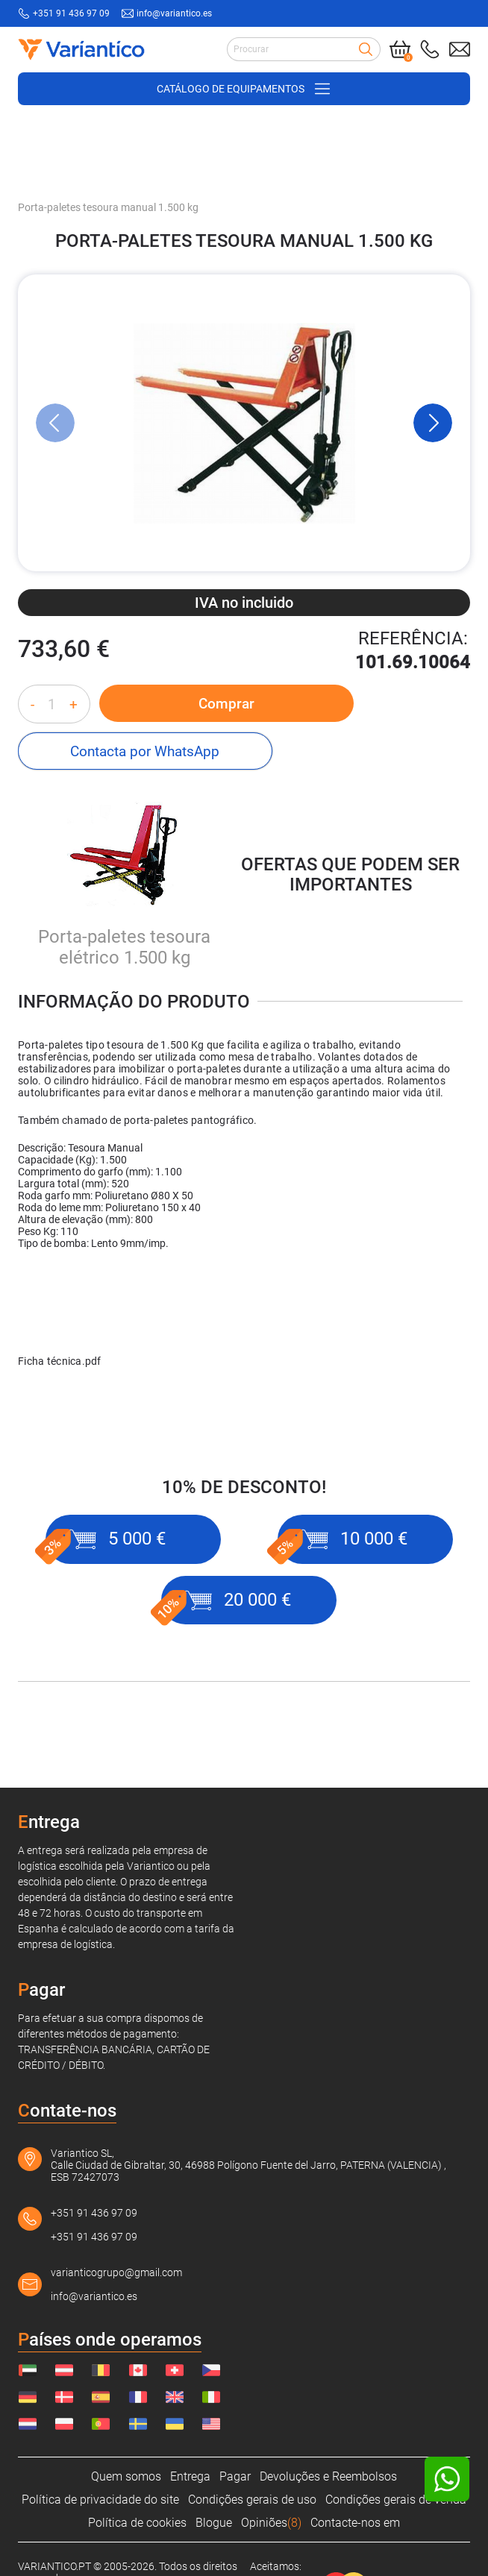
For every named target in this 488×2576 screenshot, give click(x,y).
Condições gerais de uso (252, 2499)
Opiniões (271, 2523)
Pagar (235, 2476)
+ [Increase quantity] (73, 703)
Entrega (190, 2476)
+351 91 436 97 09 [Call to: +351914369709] (71, 13)
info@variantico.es (94, 2296)
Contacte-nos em (355, 2523)
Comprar (190, 703)
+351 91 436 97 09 (94, 2213)
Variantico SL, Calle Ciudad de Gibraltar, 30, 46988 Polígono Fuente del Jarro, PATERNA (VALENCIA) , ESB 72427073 (248, 2165)
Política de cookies (137, 2523)
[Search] (366, 49)
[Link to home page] (77, 49)
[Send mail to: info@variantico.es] (459, 49)
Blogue (213, 2523)
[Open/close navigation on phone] (244, 88)
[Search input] (304, 49)
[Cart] (400, 49)
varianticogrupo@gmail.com (116, 2272)
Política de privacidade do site (100, 2499)
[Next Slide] (432, 422)
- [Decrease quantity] (32, 703)
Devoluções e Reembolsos (328, 2476)
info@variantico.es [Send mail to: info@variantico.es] (174, 13)
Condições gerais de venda (395, 2499)
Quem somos (126, 2476)
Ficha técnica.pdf (59, 1315)
